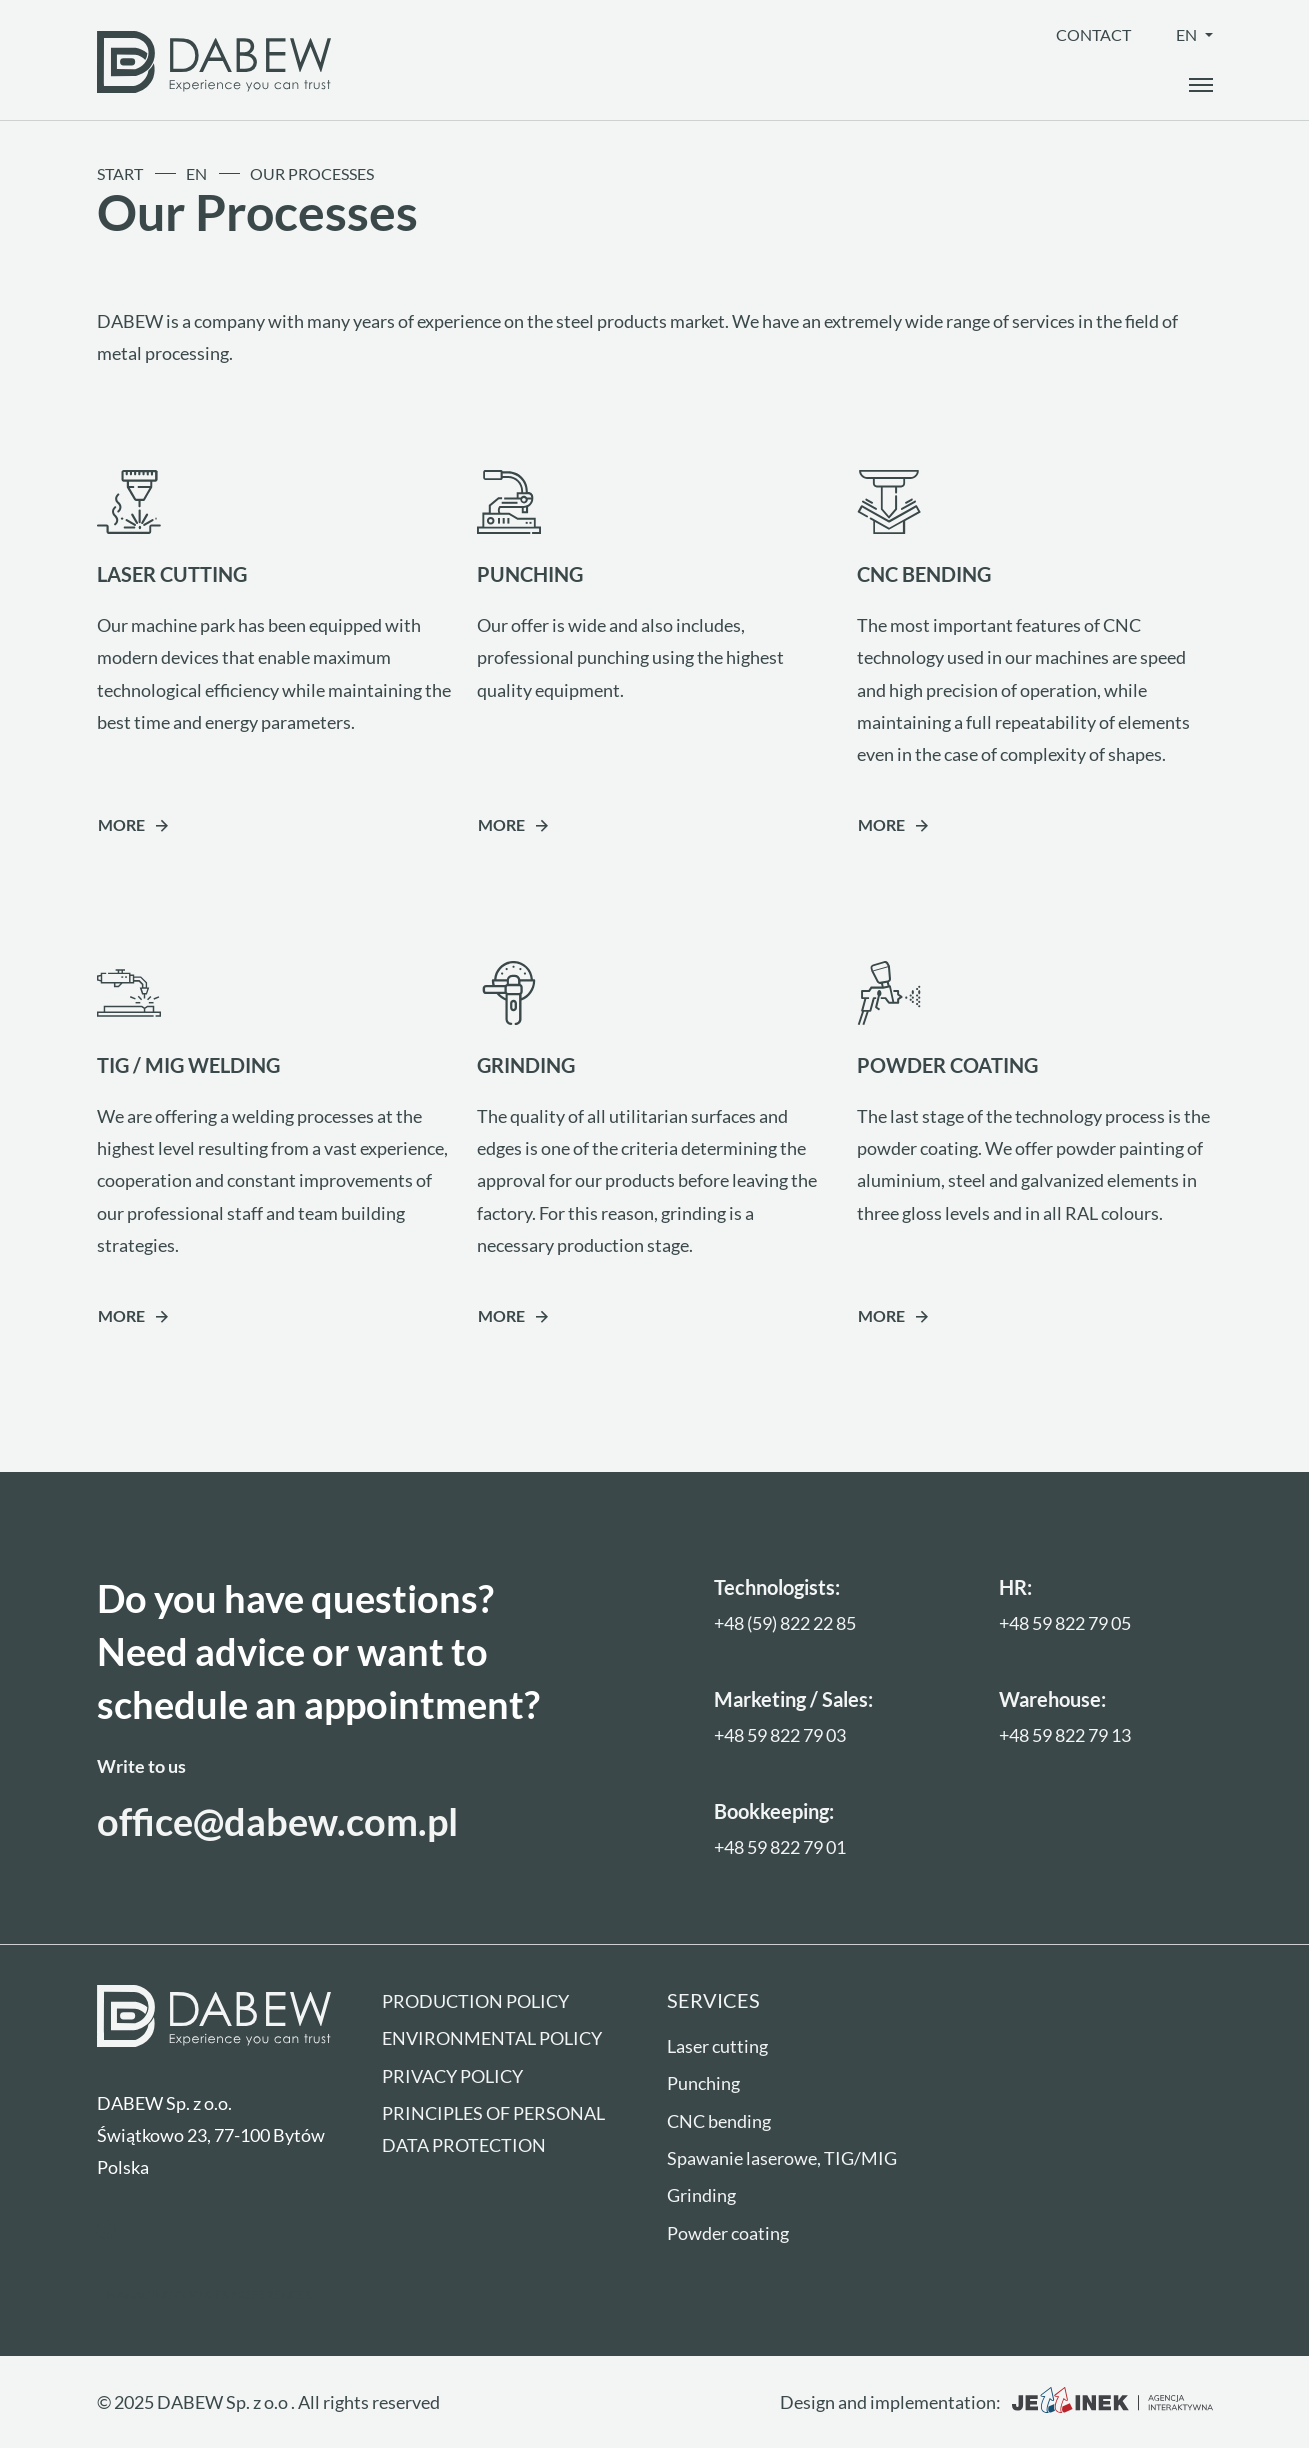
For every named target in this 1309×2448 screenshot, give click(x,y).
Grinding (701, 2195)
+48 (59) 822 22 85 (785, 1623)
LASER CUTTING (172, 574)
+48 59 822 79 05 (1065, 1623)
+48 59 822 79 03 (780, 1735)
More (121, 824)
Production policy (475, 2001)
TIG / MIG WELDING (188, 1065)
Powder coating (728, 2233)
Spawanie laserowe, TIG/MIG (782, 2158)
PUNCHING (530, 574)
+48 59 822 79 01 (780, 1847)
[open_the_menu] (1201, 85)
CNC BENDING (924, 574)
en (1188, 34)
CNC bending (719, 2121)
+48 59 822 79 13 (1065, 1735)
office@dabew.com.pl (277, 1821)
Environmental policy (492, 2038)
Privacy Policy (452, 2076)
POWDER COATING (947, 1065)
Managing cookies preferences (208, 2294)
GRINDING (526, 1065)
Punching (703, 2083)
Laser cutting (717, 2046)
